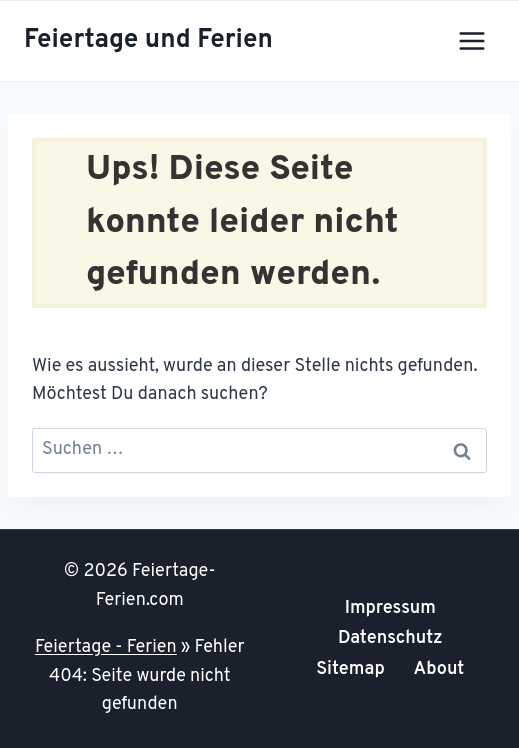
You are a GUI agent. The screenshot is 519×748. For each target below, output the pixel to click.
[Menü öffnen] (471, 40)
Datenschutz (390, 638)
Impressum (390, 608)
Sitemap (350, 669)
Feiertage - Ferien (106, 647)
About (439, 669)
